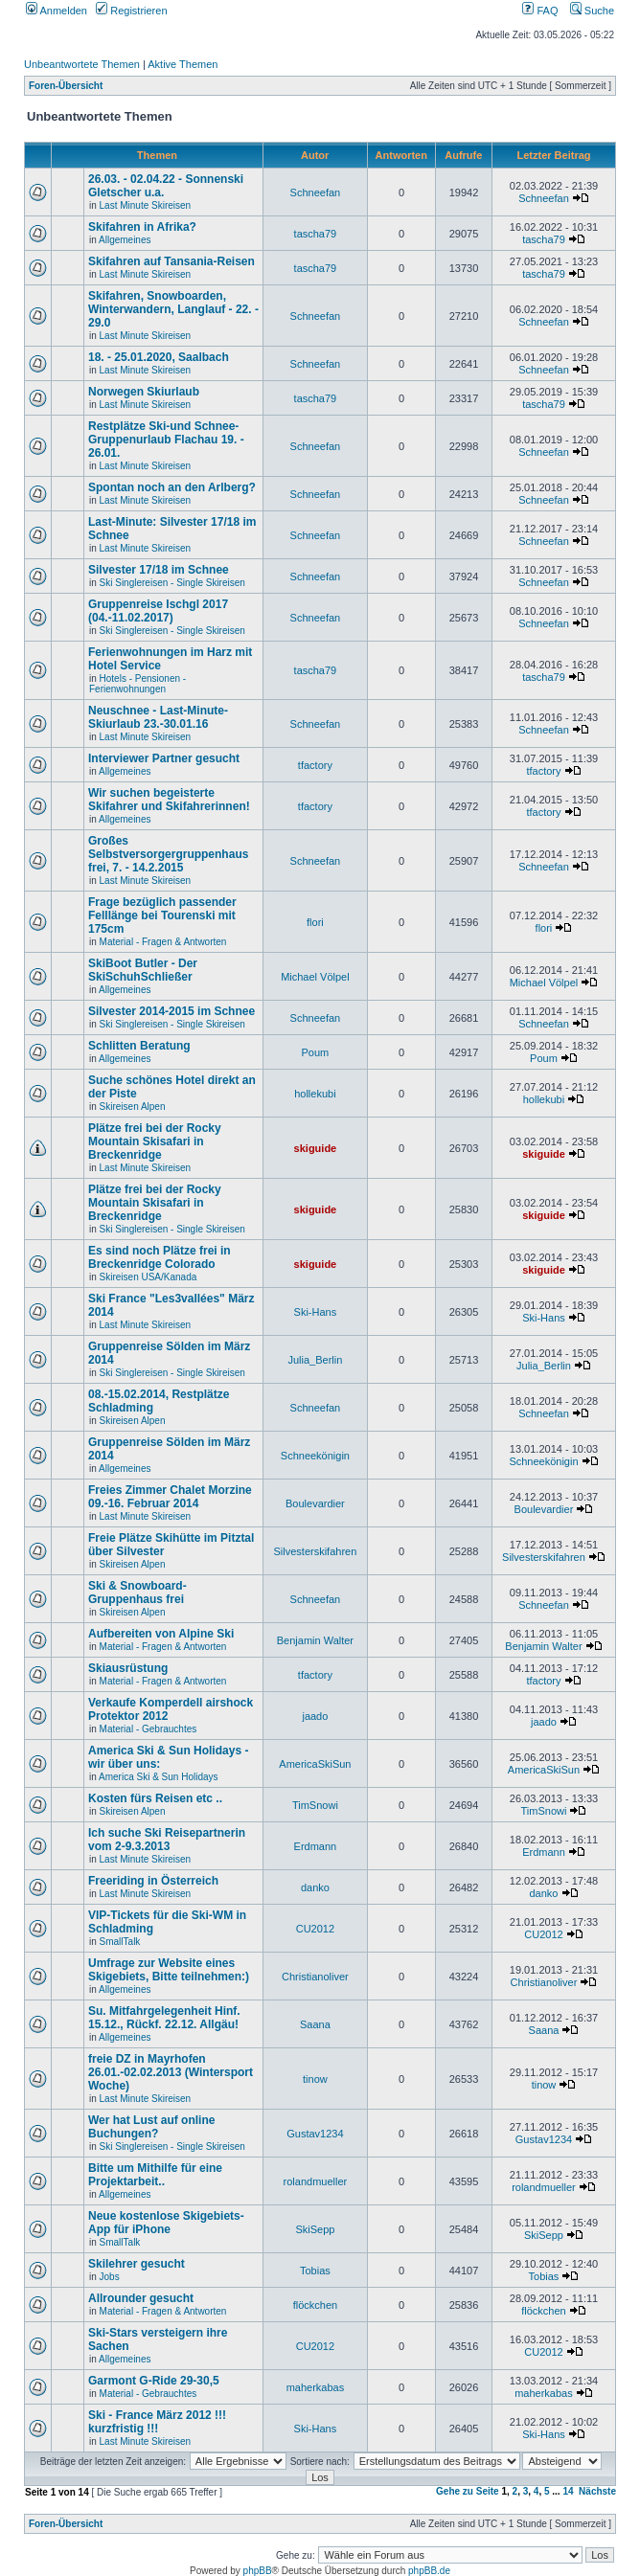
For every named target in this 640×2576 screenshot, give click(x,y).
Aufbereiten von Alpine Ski (161, 1633)
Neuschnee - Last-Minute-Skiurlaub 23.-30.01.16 (158, 717)
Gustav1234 (314, 2133)
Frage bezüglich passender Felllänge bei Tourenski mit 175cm (162, 915)
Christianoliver (315, 1976)
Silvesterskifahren (314, 1551)
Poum (316, 1052)
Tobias (315, 2270)
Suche (592, 10)
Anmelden (56, 10)
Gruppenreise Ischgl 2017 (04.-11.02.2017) (158, 611)
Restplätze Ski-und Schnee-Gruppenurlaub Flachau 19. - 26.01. (166, 439)
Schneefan (315, 192)
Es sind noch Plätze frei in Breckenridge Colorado (159, 1257)
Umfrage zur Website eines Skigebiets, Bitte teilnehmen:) (168, 1969)
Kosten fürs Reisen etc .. (155, 1798)
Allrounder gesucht (141, 2298)
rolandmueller (316, 2181)
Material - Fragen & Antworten (163, 942)
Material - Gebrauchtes (148, 1729)
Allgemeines (124, 240)
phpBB (257, 2570)
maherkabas (315, 2387)
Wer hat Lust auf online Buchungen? (151, 2126)
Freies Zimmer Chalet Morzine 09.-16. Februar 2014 (170, 1496)
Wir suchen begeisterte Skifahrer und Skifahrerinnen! (169, 799)
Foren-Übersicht (66, 85)
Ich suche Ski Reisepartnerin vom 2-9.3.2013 (166, 1839)
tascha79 (315, 233)
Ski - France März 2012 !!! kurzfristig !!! (157, 2421)
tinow (315, 2079)
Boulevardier (315, 1503)
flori (315, 922)
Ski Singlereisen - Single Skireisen (172, 582)
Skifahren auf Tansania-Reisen (171, 261)
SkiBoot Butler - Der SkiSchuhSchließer (142, 970)
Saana (315, 2024)
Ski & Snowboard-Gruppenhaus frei (137, 1592)
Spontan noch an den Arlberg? (172, 487)
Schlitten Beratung (139, 1045)
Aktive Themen (182, 64)
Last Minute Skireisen (146, 205)
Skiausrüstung (128, 1668)
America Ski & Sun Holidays (158, 1777)
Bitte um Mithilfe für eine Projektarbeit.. (155, 2174)
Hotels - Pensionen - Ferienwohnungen (137, 683)
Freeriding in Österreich (153, 1880)
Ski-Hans (315, 1312)
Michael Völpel (315, 977)
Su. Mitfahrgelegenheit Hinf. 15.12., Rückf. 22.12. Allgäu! (164, 2017)
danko (315, 1887)
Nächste (597, 2491)
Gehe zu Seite (467, 2491)
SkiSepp (314, 2229)
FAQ (540, 10)
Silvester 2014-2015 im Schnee (171, 1011)
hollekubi (314, 1093)
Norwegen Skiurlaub (143, 391)
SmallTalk (120, 1941)
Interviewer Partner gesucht (164, 758)
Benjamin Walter (315, 1640)
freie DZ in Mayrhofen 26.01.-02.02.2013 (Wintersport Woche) (170, 2072)
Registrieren (131, 10)
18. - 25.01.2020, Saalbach (158, 357)
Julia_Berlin (314, 1360)
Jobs (110, 2276)
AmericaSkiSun (315, 1764)
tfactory (315, 765)
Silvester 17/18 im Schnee (158, 569)
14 (567, 2491)
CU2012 (315, 1928)
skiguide (315, 1148)
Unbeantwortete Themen (82, 64)
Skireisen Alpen (133, 1106)
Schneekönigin (315, 1455)
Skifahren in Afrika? (142, 227)
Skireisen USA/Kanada (148, 1277)
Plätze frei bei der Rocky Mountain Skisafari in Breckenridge (154, 1141)
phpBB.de (429, 2570)
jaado (315, 1716)
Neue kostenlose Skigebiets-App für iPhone (166, 2222)
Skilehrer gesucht (136, 2264)
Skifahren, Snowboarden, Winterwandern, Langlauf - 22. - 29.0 (173, 309)
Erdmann (315, 1846)
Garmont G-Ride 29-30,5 (153, 2380)
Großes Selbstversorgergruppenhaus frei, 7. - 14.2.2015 (168, 854)
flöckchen (315, 2305)
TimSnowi (315, 1805)
